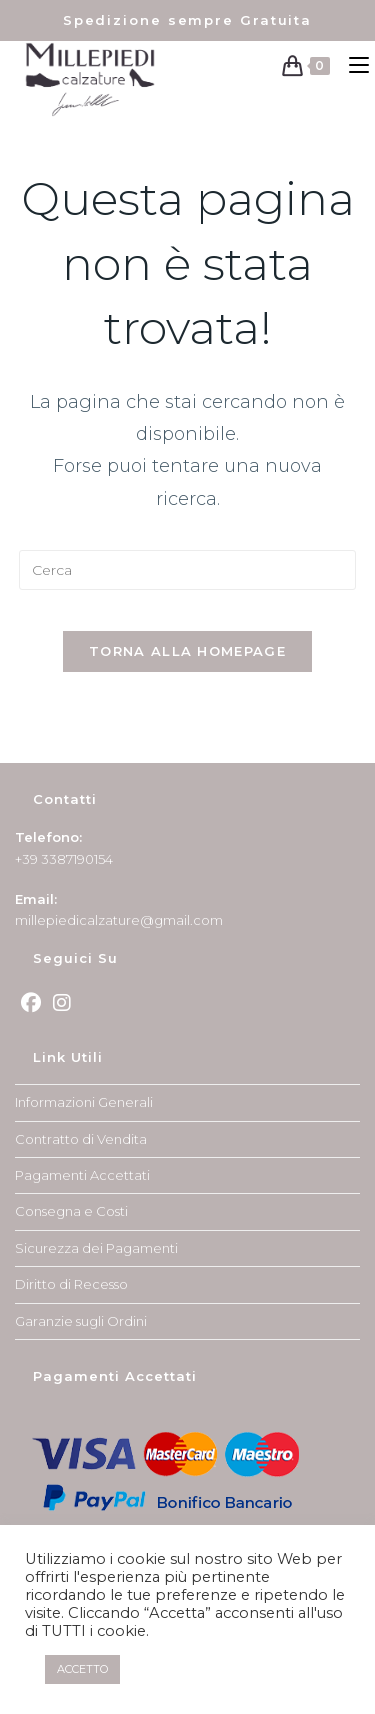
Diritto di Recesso (71, 1284)
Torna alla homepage (187, 651)
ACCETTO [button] (82, 1669)
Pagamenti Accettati (82, 1175)
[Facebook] (31, 1003)
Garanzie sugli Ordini (81, 1321)
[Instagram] (62, 1003)
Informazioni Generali (84, 1102)
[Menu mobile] (354, 65)
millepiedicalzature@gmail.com (119, 920)
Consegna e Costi (71, 1211)
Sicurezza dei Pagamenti (96, 1248)
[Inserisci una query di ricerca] (188, 570)
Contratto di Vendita (81, 1139)
